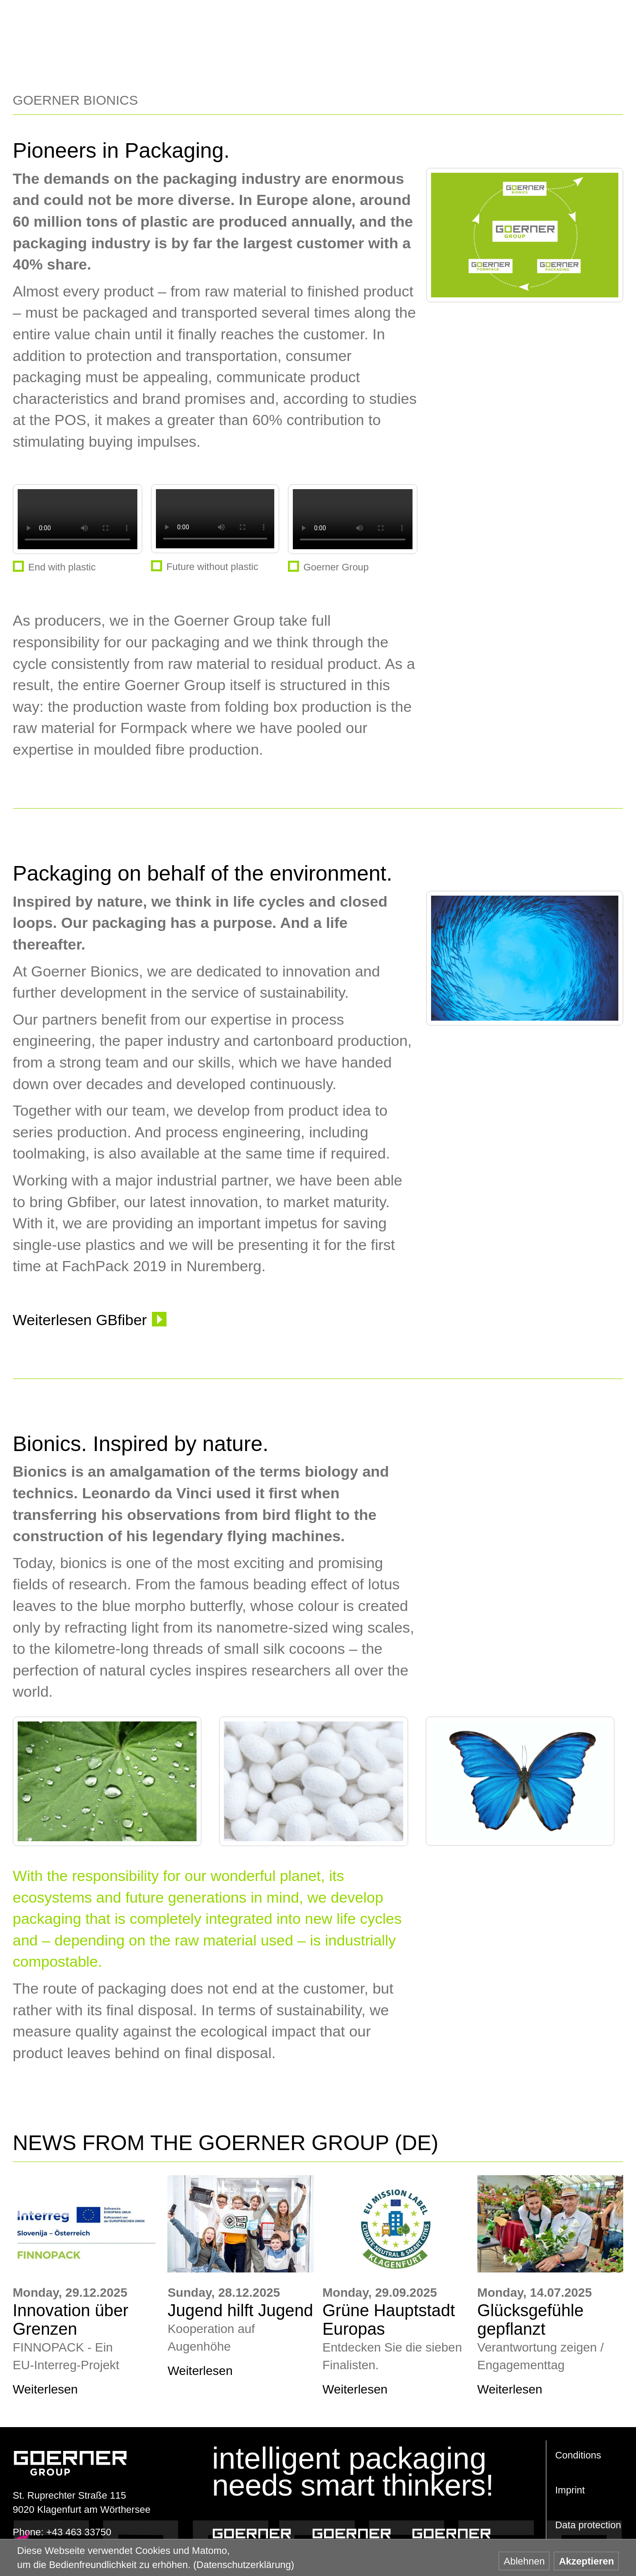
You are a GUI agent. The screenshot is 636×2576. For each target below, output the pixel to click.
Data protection (588, 2524)
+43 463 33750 (78, 2532)
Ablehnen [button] (524, 2561)
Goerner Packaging (252, 2534)
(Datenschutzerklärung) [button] (244, 2564)
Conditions (578, 2455)
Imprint (570, 2490)
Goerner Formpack (351, 2534)
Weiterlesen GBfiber (80, 1319)
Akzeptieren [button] (586, 2561)
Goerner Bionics (451, 2534)
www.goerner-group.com (70, 2454)
